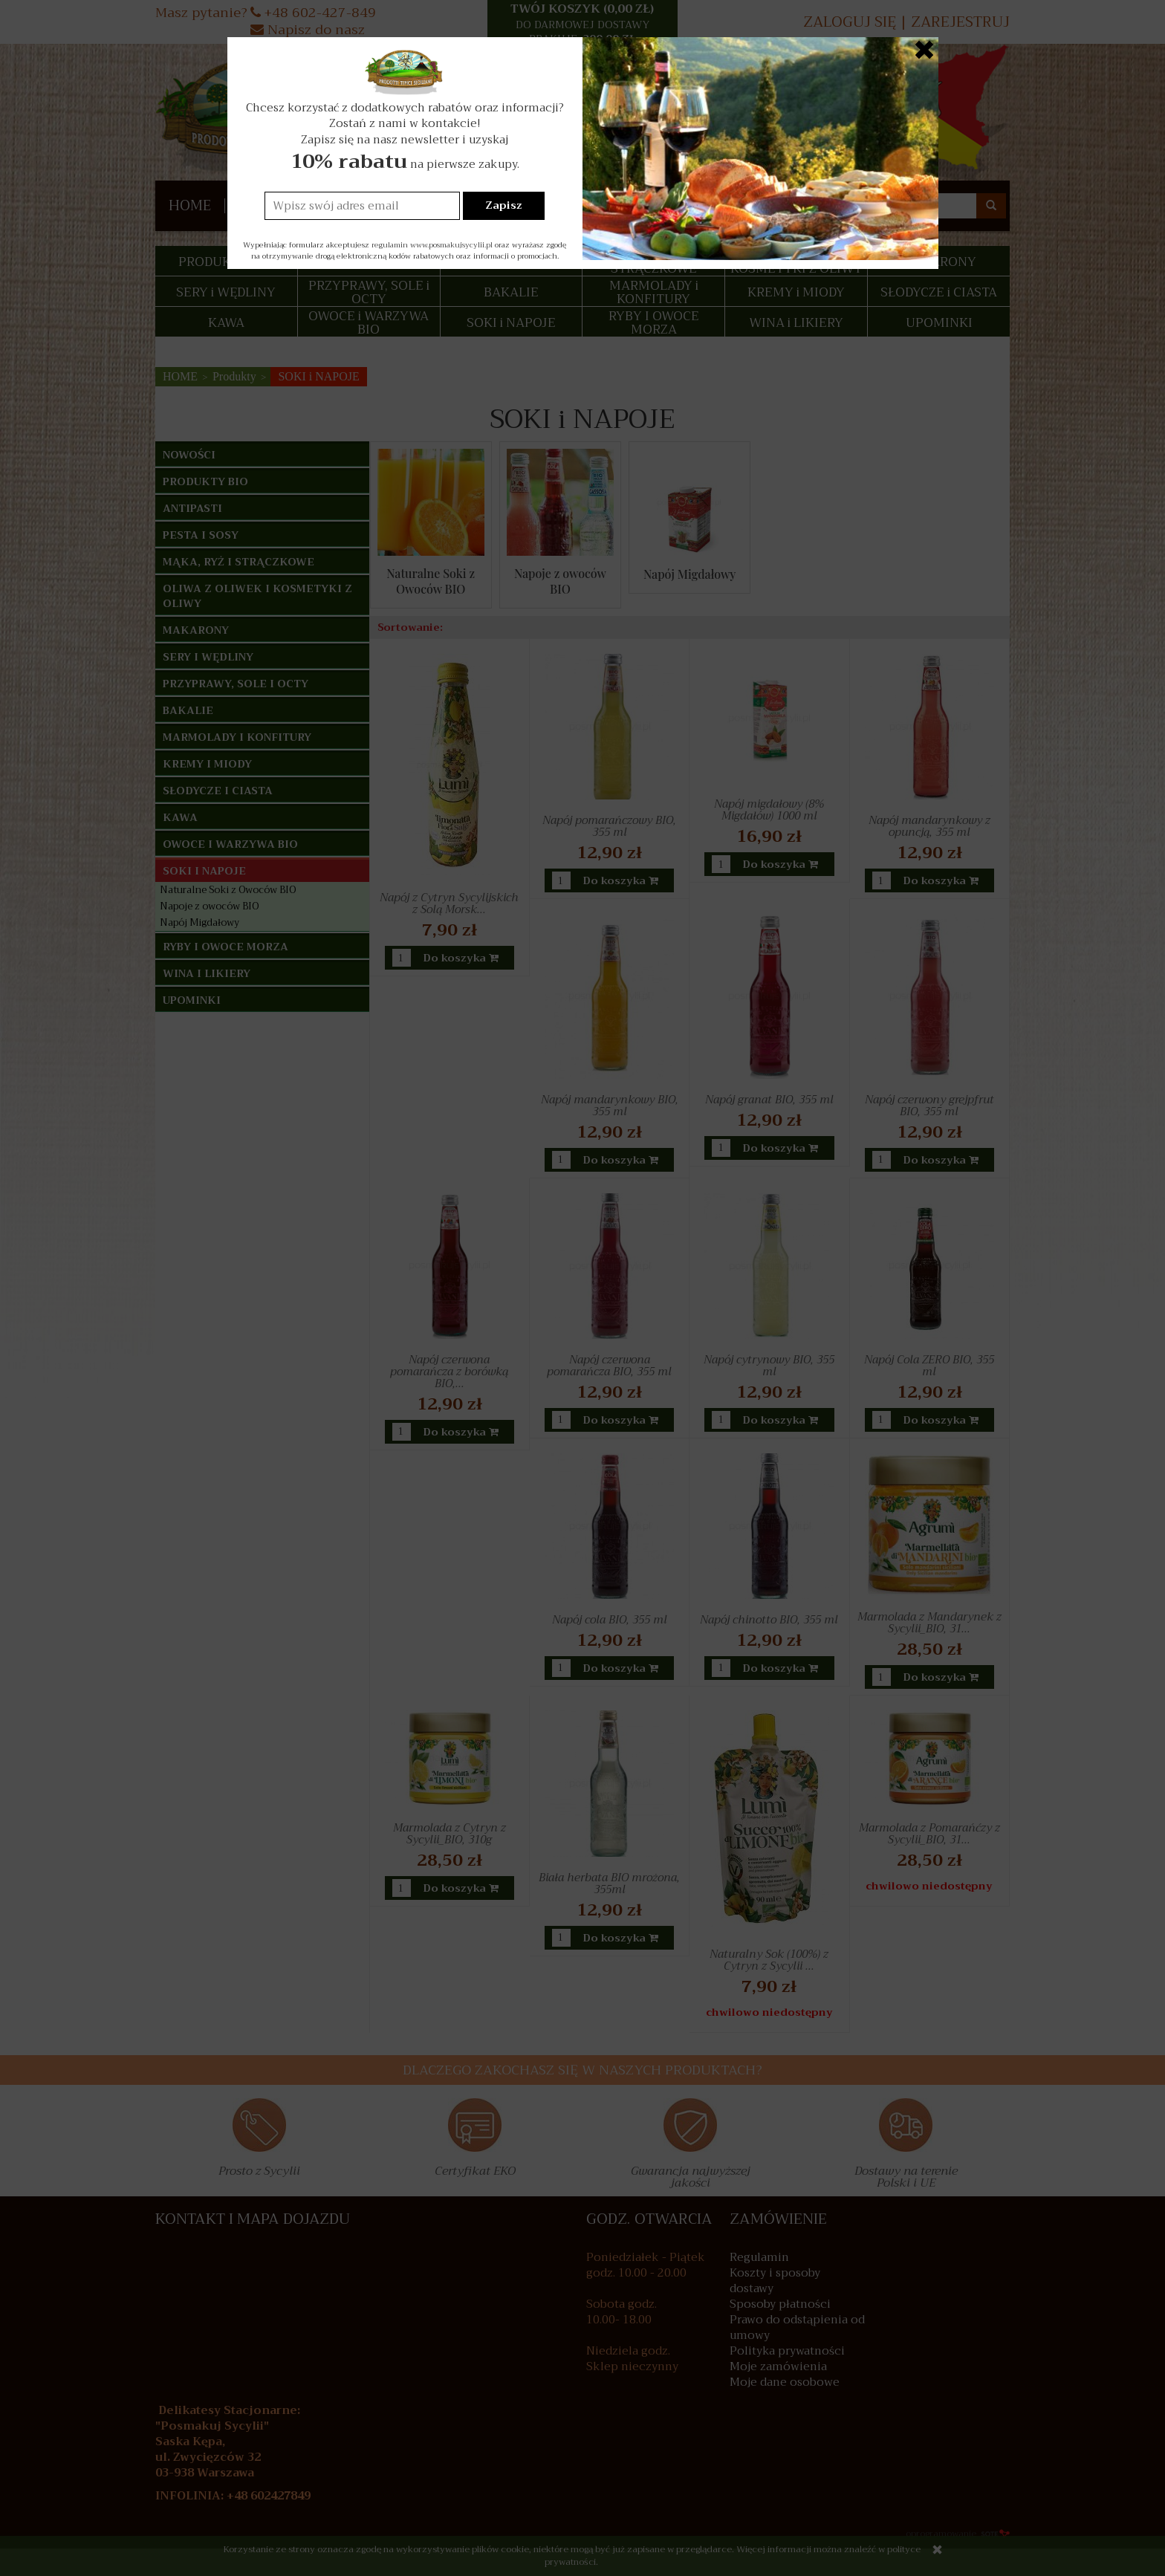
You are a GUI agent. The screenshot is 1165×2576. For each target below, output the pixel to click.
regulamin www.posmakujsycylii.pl (432, 245)
